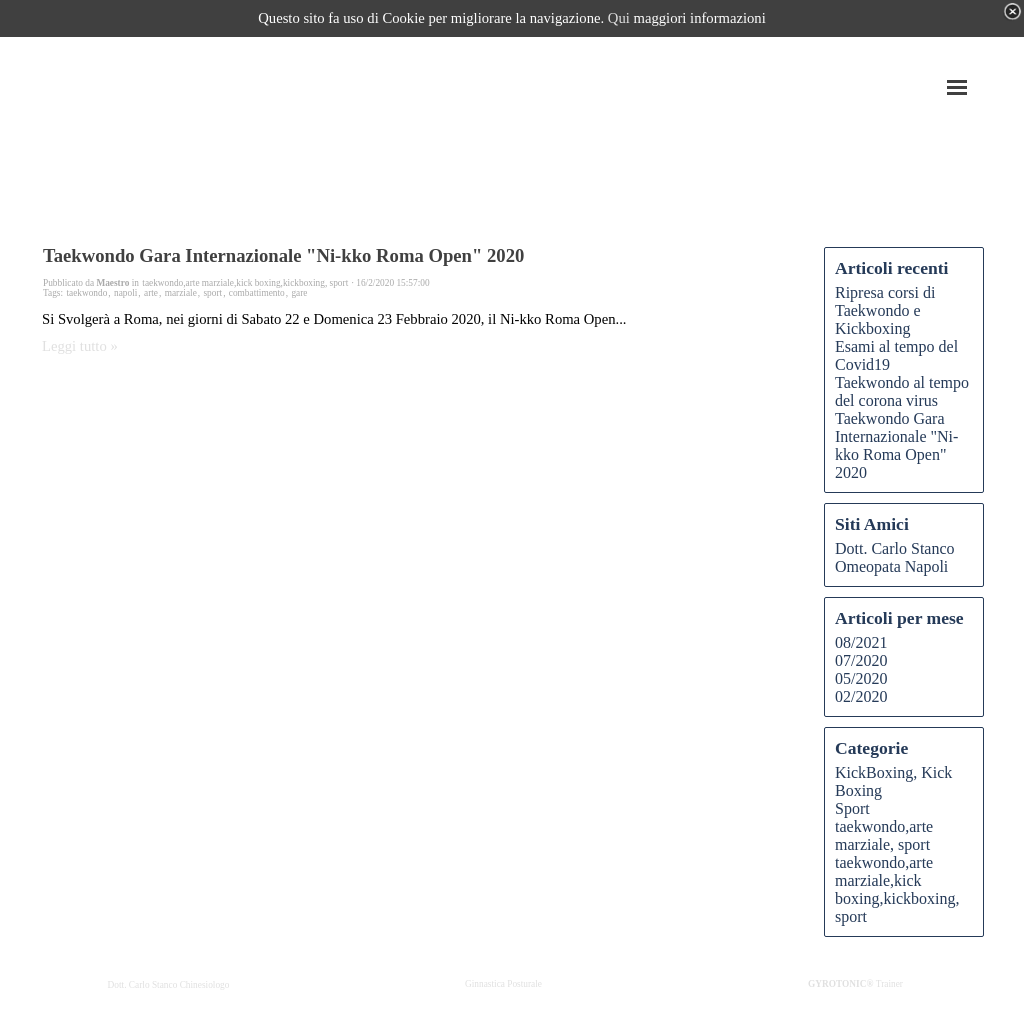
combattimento (257, 293)
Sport (852, 808)
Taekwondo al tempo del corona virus (902, 391)
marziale (181, 293)
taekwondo (86, 293)
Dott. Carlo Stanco (895, 548)
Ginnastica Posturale (503, 984)
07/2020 (861, 660)
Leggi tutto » (80, 346)
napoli (125, 293)
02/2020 (861, 696)
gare (299, 293)
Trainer (855, 984)
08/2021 (861, 642)
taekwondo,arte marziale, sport (884, 835)
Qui (619, 18)
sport (212, 293)
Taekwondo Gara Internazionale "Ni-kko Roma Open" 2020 (283, 255)
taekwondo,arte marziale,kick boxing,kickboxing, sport (897, 889)
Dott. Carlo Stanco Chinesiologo (169, 985)
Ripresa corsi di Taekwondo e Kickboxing (885, 310)
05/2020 (861, 678)
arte (151, 293)
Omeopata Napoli (891, 566)
